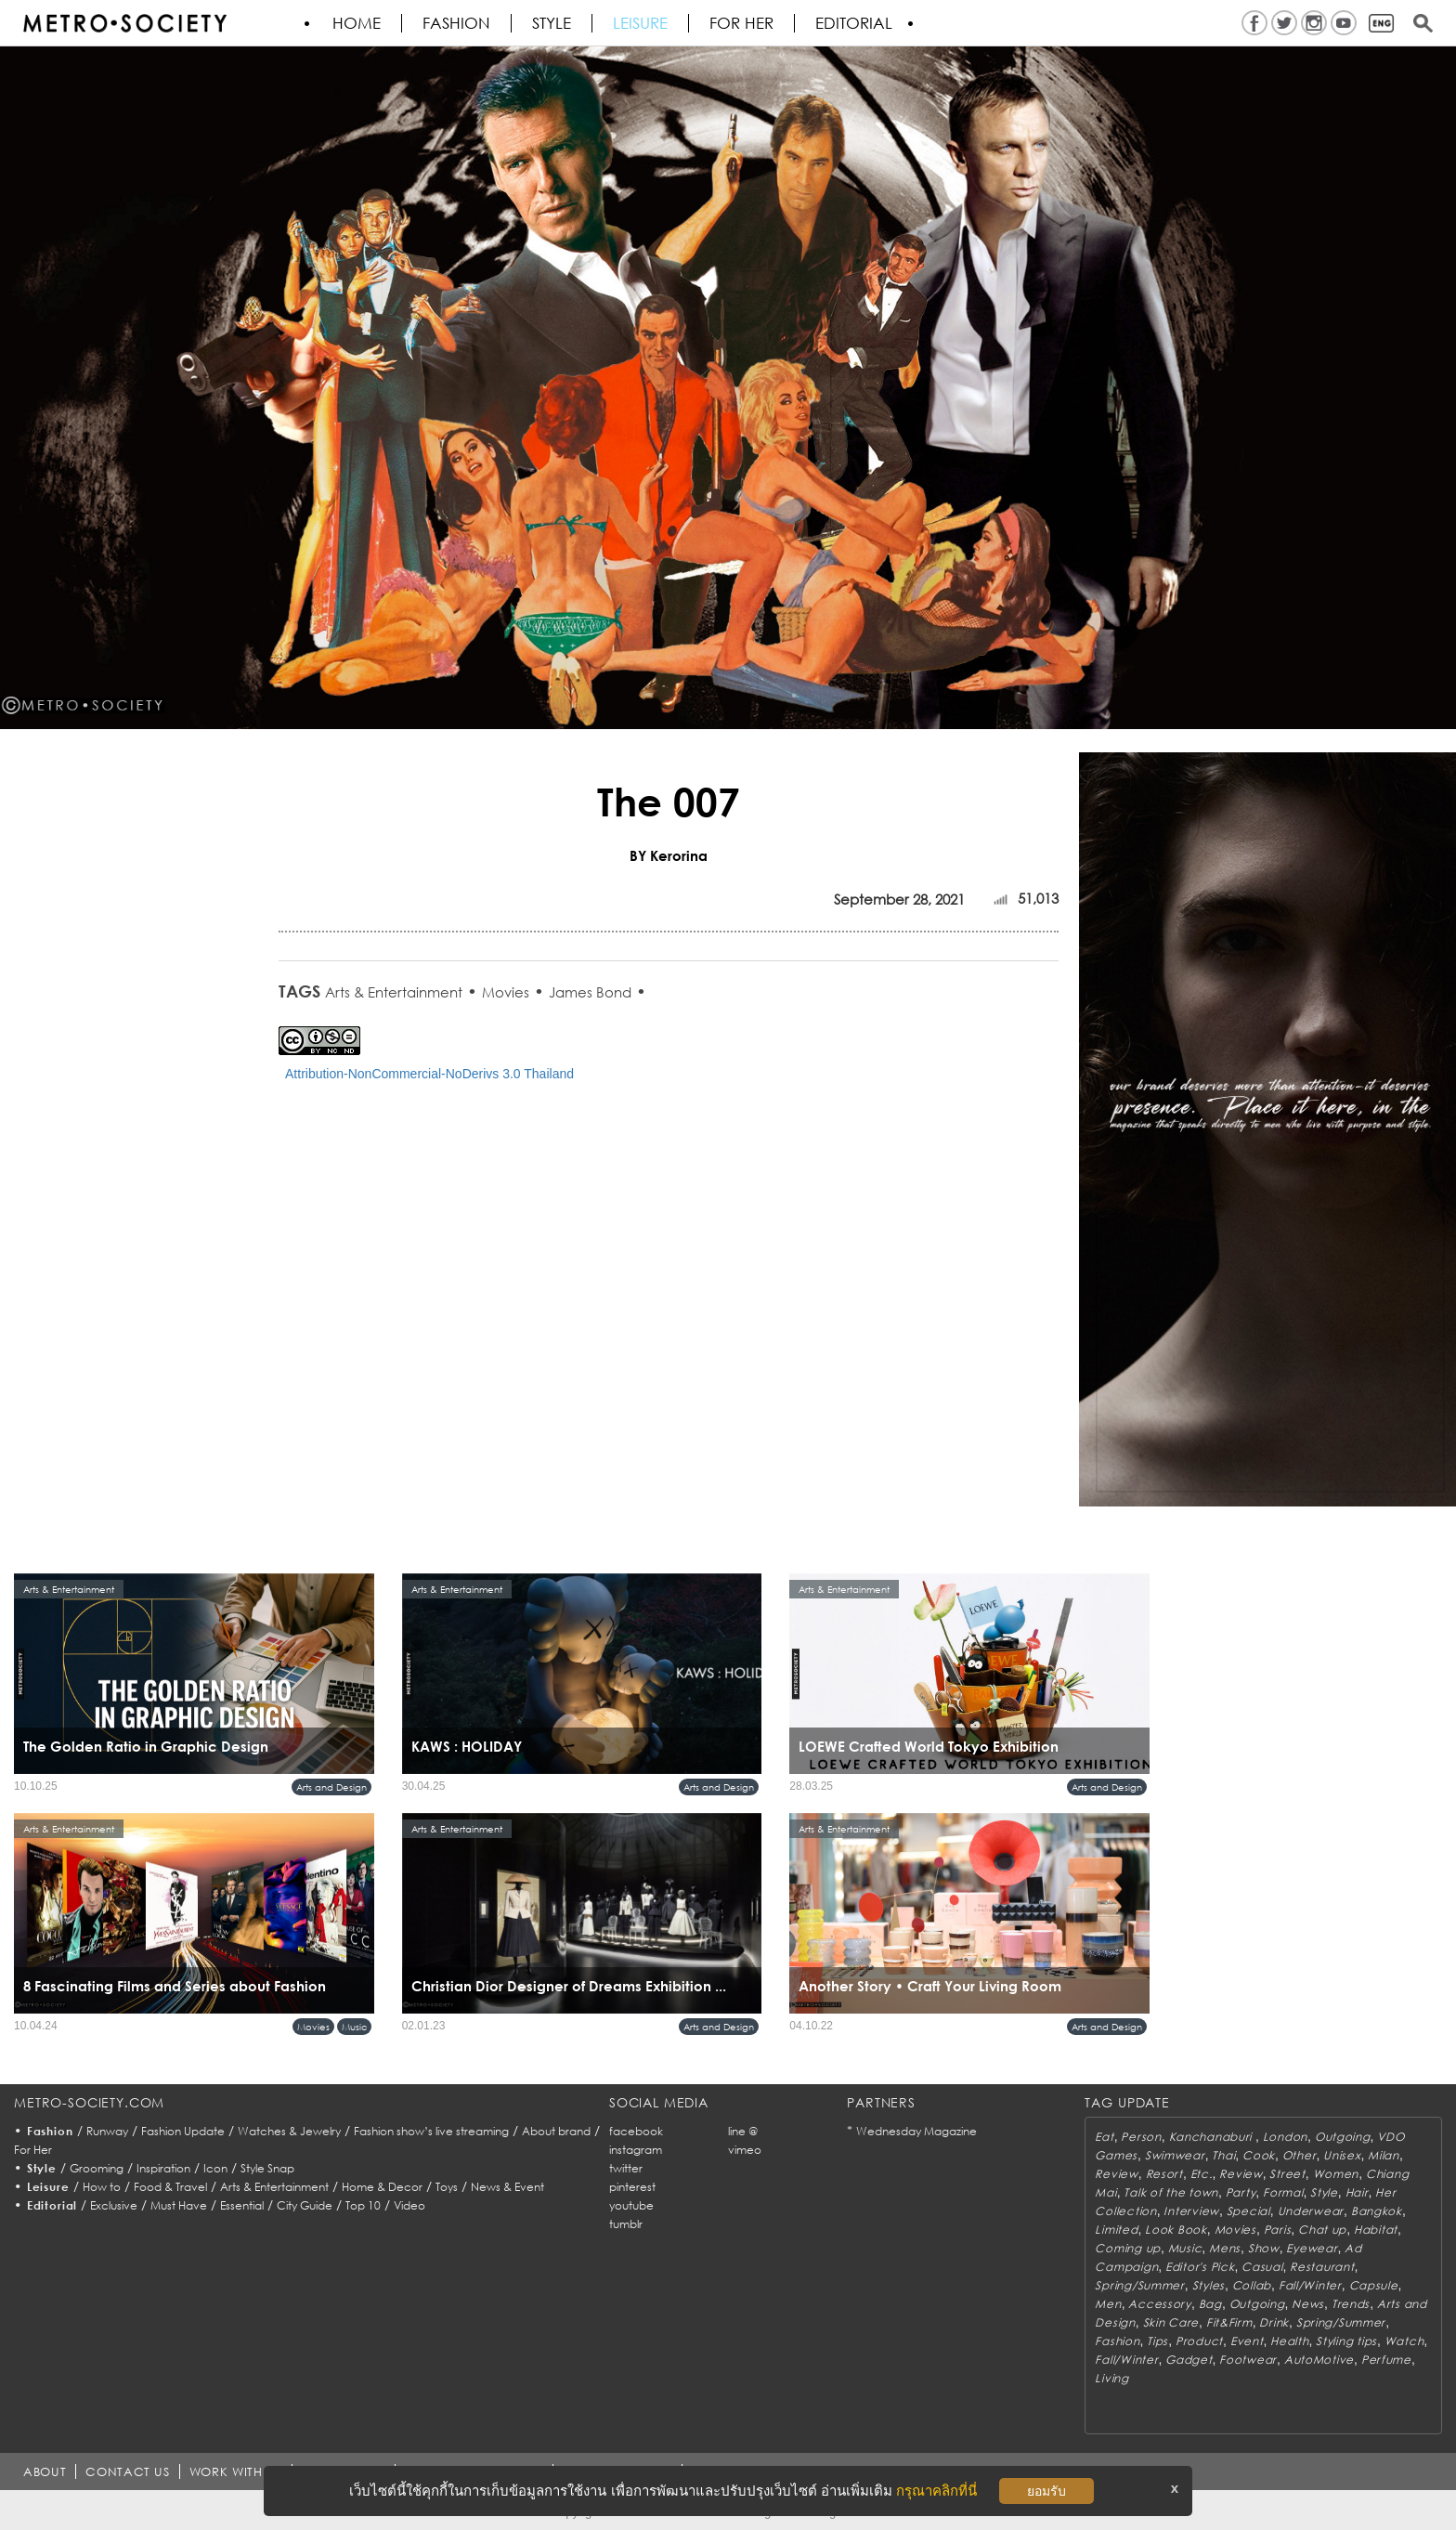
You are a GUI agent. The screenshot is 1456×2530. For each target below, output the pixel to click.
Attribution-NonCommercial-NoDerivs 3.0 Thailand (429, 1073)
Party (1241, 2192)
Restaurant (1322, 2267)
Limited (1116, 2230)
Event (1247, 2341)
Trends (1351, 2304)
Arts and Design (331, 1787)
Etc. (1201, 2174)
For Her (33, 2150)
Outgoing (1343, 2137)
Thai (1223, 2155)
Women (1336, 2174)
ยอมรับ (1046, 2491)
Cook (1258, 2155)
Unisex (1341, 2155)
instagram (635, 2150)
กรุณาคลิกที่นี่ (936, 2490)
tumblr (626, 2224)
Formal (1283, 2192)
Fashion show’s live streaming (431, 2131)
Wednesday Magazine (916, 2131)
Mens (1225, 2248)
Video (409, 2205)
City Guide (304, 2205)
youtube (631, 2205)
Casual (1262, 2267)
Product (1199, 2341)
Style (551, 23)
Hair (1357, 2192)
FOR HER (741, 23)
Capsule (1373, 2285)
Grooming (97, 2168)
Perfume (1386, 2360)
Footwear (1248, 2360)
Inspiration (163, 2168)
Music (354, 2026)
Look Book (1175, 2230)
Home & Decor (382, 2187)
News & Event (507, 2187)
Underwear (1311, 2211)
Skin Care (1171, 2322)
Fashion (456, 23)
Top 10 (363, 2205)
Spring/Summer (1139, 2285)
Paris (1278, 2230)
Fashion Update (183, 2131)
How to (102, 2187)
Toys (447, 2187)
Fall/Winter (1310, 2285)
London (1285, 2137)
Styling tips (1346, 2341)
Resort (1164, 2174)
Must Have (178, 2205)
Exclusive (113, 2205)
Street (1287, 2174)
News (1308, 2304)
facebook (636, 2131)
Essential (242, 2205)
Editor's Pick (1199, 2267)
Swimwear (1175, 2155)
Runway (107, 2131)
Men (1108, 2304)
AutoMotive (1319, 2360)
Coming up (1127, 2248)
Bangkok (1376, 2211)
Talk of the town (1171, 2192)
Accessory (1159, 2304)
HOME (356, 23)
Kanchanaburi (1212, 2137)
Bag (1210, 2304)
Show (1264, 2248)
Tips (1157, 2341)
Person (1141, 2137)
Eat (1104, 2137)
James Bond (590, 992)
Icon (215, 2168)
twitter (626, 2168)
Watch (1404, 2341)
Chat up (1322, 2230)
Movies (505, 992)
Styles (1208, 2285)
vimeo (744, 2150)
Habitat (1376, 2230)
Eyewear (1311, 2248)
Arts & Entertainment (393, 992)
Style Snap (267, 2168)
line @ (743, 2131)
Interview (1191, 2211)
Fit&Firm (1229, 2322)
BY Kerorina (669, 855)
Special (1248, 2211)
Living (1111, 2378)
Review (1116, 2174)
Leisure (640, 23)
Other (1299, 2155)
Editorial (853, 23)
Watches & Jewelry (289, 2131)
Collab (1251, 2285)
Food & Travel (170, 2187)
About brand (556, 2131)
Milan (1383, 2155)
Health (1289, 2341)
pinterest (632, 2187)
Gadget (1188, 2360)
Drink (1274, 2322)
